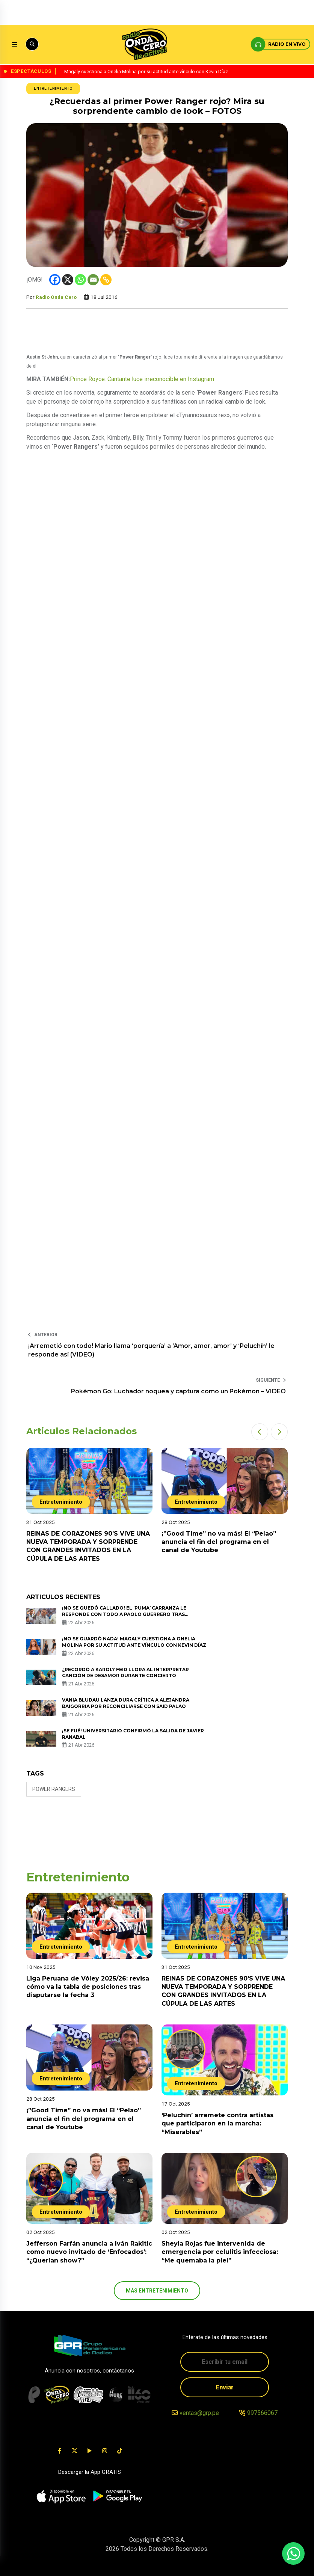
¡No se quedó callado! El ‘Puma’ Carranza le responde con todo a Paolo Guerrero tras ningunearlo (124, 1614)
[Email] (93, 279)
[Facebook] (54, 279)
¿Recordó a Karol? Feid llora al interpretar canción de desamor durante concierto (125, 1673)
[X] (67, 279)
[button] (259, 1431)
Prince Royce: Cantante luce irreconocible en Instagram (142, 379)
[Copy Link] (106, 279)
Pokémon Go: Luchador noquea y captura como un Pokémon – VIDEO (178, 1391)
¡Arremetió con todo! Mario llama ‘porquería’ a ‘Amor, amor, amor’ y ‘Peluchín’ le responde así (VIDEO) (151, 1350)
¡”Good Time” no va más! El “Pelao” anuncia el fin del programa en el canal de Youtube (219, 1542)
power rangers (53, 1789)
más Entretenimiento (157, 2291)
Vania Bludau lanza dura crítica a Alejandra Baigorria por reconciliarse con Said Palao (125, 1703)
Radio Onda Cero (56, 297)
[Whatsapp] (80, 279)
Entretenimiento (53, 88)
